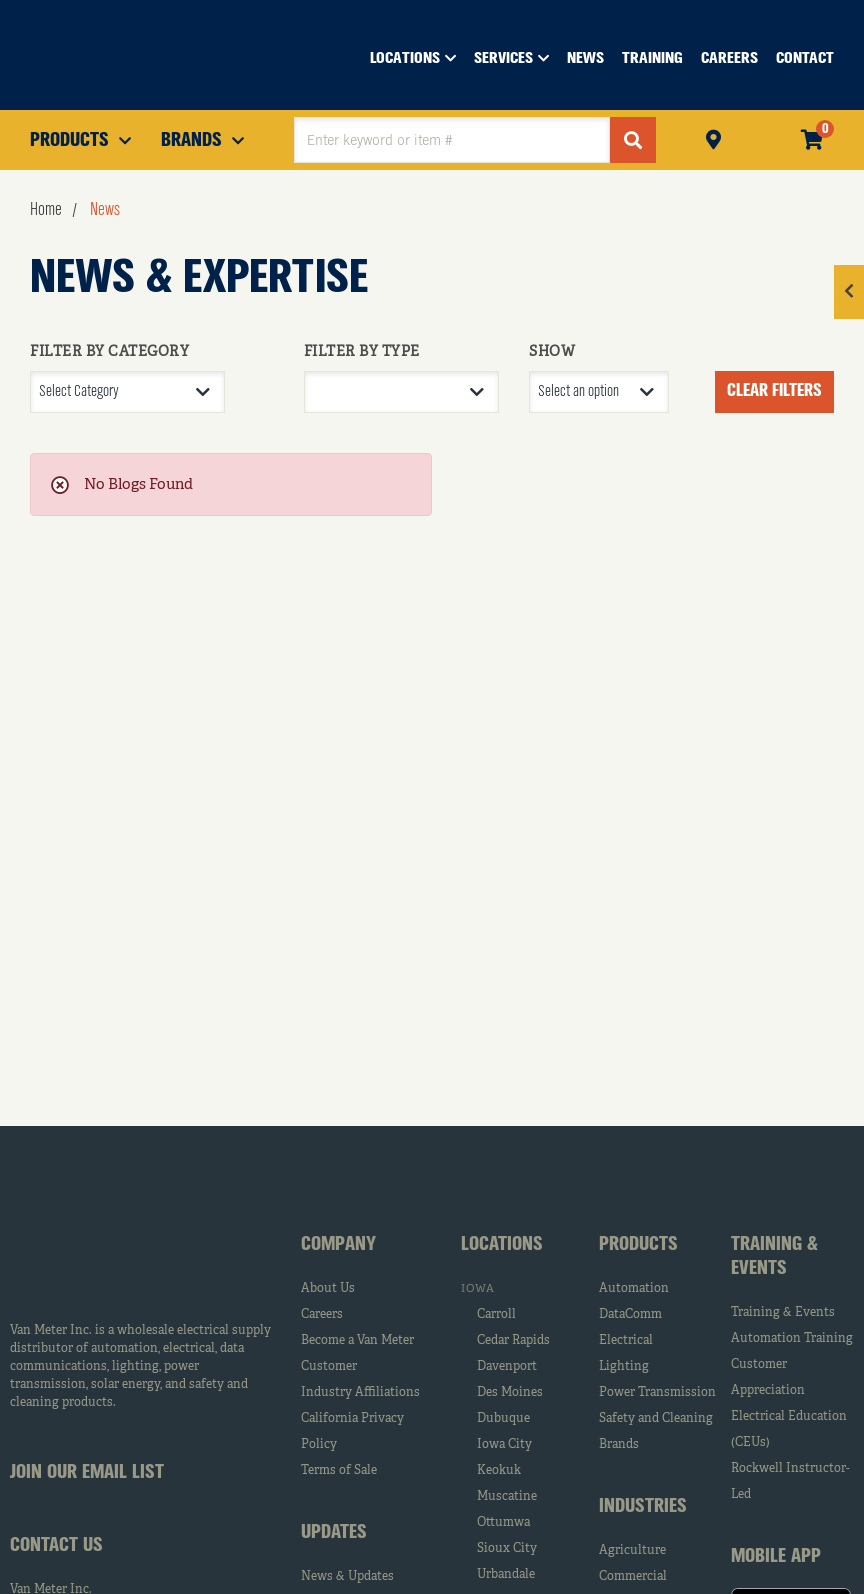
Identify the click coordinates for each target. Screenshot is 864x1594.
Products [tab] (638, 1245)
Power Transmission (657, 1393)
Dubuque (503, 1419)
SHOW (552, 352)
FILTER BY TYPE (362, 352)
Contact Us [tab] (56, 1546)
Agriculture (632, 1551)
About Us (328, 1289)
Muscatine (507, 1497)
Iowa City (504, 1445)
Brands (619, 1445)
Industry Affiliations (360, 1393)
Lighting (624, 1367)
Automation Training (792, 1339)
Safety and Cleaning (656, 1419)
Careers (322, 1315)
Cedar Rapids (513, 1341)
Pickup (713, 137)
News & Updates (347, 1577)
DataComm (630, 1315)
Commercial (633, 1577)
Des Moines (510, 1393)
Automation (634, 1289)
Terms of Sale (339, 1471)
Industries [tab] (643, 1507)
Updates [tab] (334, 1533)
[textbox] (452, 140)
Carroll (496, 1315)
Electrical (626, 1341)
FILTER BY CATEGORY (109, 352)
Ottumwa (503, 1523)
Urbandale (506, 1575)
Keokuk (499, 1471)
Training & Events (783, 1313)
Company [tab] (338, 1245)
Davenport (507, 1367)
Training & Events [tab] (774, 1257)
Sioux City (507, 1549)
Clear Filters (774, 391)
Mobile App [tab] (776, 1557)
